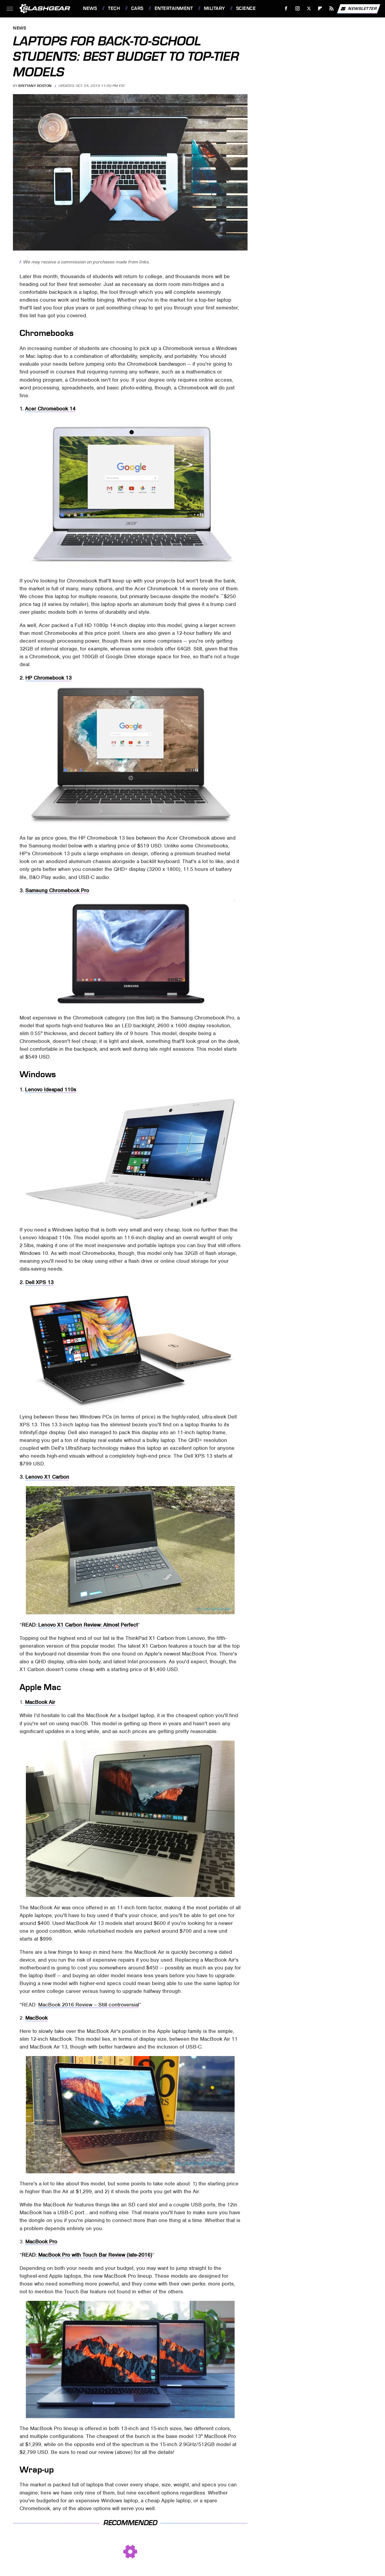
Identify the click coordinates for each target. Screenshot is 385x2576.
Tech (114, 8)
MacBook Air (40, 1702)
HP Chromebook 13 (48, 678)
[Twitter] (308, 8)
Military (214, 8)
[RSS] (331, 8)
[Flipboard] (320, 8)
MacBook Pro (41, 2241)
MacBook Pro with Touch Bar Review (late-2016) (95, 2255)
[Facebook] (286, 8)
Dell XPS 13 (39, 1282)
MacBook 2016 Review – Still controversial (88, 2004)
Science (246, 8)
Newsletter (358, 8)
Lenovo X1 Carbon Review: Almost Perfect (88, 1625)
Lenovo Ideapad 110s (50, 1089)
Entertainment (174, 8)
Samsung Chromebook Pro (57, 890)
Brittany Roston (35, 86)
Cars (137, 8)
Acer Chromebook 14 (50, 408)
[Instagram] (297, 8)
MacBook (36, 2018)
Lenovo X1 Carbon (47, 1477)
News (90, 8)
